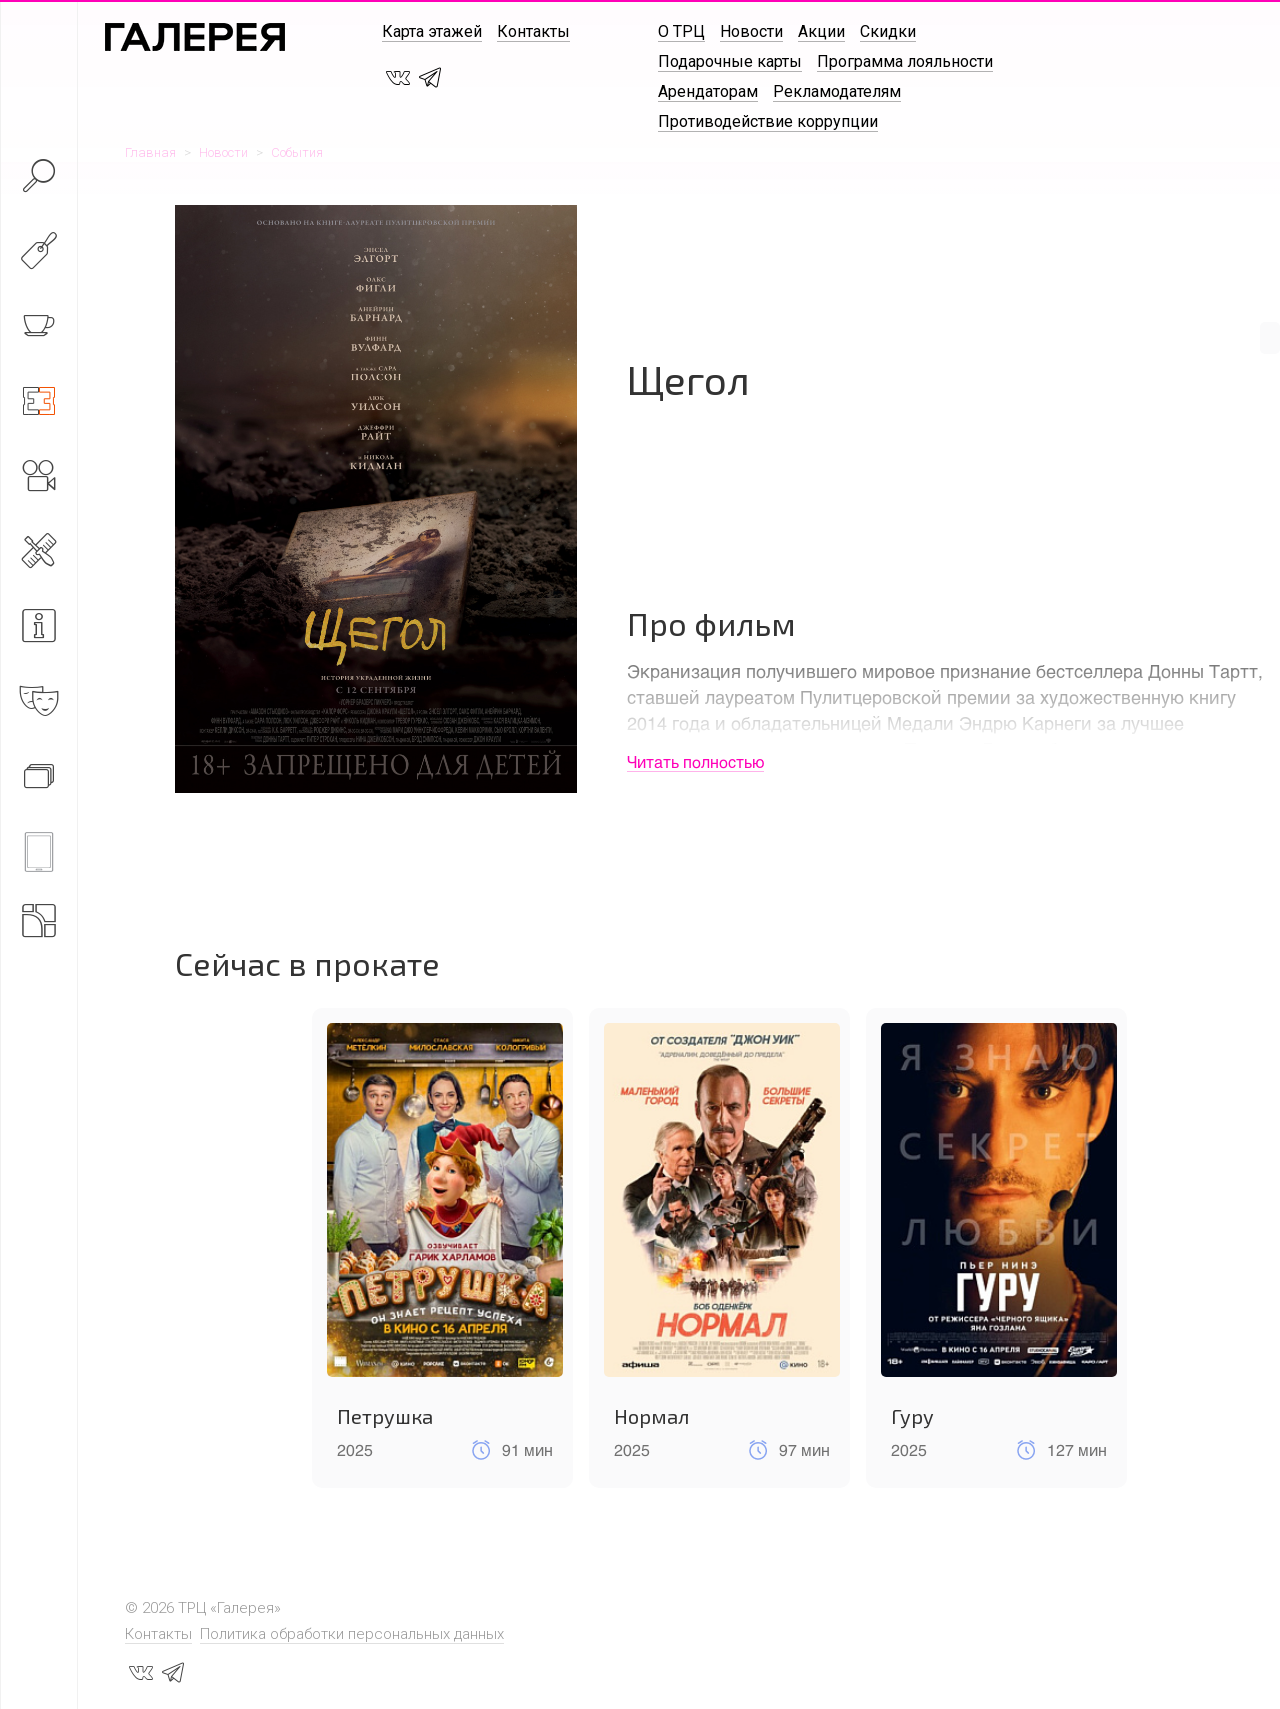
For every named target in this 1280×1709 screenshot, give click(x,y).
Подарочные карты (730, 61)
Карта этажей (432, 31)
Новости (751, 31)
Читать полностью (695, 761)
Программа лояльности (905, 61)
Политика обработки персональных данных (352, 1634)
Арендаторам (708, 91)
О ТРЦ (681, 31)
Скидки (888, 31)
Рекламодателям (837, 91)
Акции (821, 31)
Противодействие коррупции (768, 121)
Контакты (533, 31)
